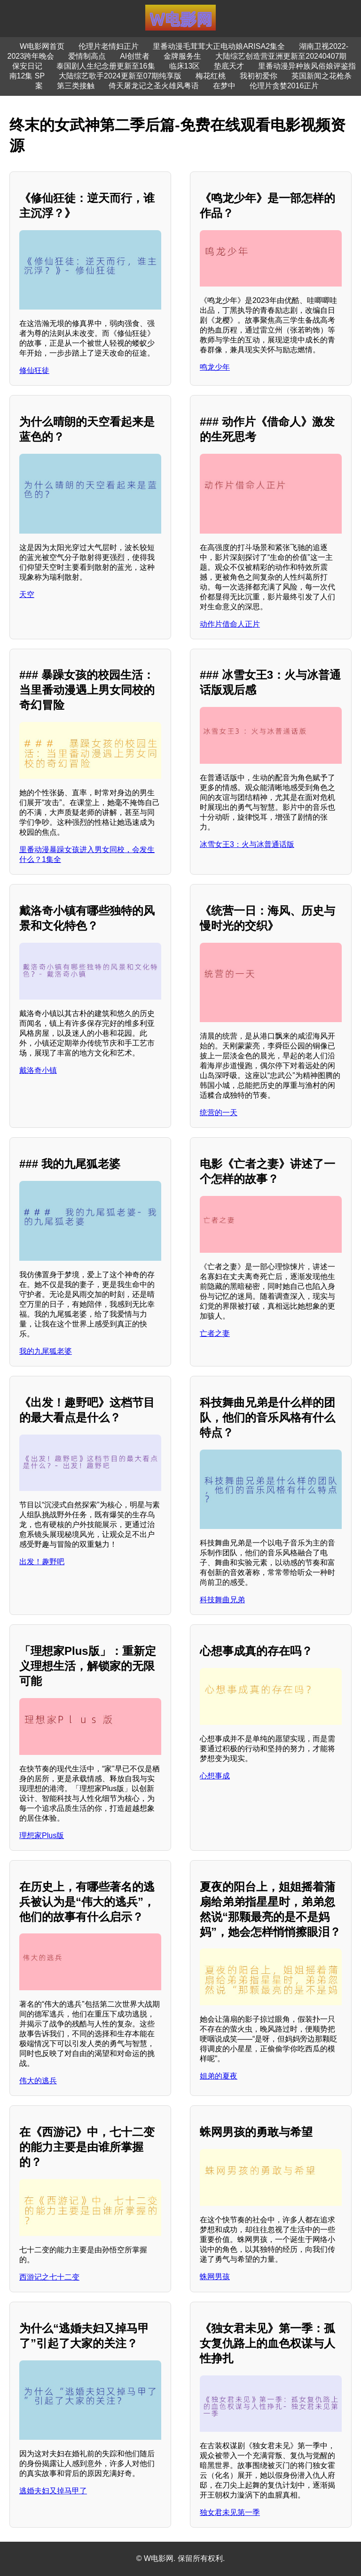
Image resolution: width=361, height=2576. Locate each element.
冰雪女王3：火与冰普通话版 (247, 844)
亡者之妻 (215, 1333)
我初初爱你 (258, 76)
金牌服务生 (182, 56)
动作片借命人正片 (230, 624)
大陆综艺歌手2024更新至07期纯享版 (120, 76)
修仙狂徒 (34, 370)
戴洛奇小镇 (38, 1070)
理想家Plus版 (41, 1835)
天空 (26, 594)
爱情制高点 (87, 56)
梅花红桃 (211, 76)
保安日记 (27, 66)
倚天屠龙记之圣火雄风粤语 (154, 86)
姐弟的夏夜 (218, 2076)
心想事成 (215, 1776)
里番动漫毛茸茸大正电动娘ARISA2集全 (219, 46)
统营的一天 (218, 1113)
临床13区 (184, 66)
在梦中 (224, 86)
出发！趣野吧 (41, 1562)
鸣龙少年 (215, 367)
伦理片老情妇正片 (108, 46)
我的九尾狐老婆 (45, 1351)
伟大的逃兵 (38, 2081)
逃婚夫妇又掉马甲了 (53, 2491)
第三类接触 (75, 86)
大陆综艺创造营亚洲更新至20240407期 (280, 56)
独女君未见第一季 (230, 2512)
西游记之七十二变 (49, 2277)
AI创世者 (134, 56)
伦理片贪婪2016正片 (284, 86)
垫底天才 (229, 66)
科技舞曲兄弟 (222, 1600)
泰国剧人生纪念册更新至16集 (105, 66)
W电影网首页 (42, 46)
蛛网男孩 (215, 2277)
